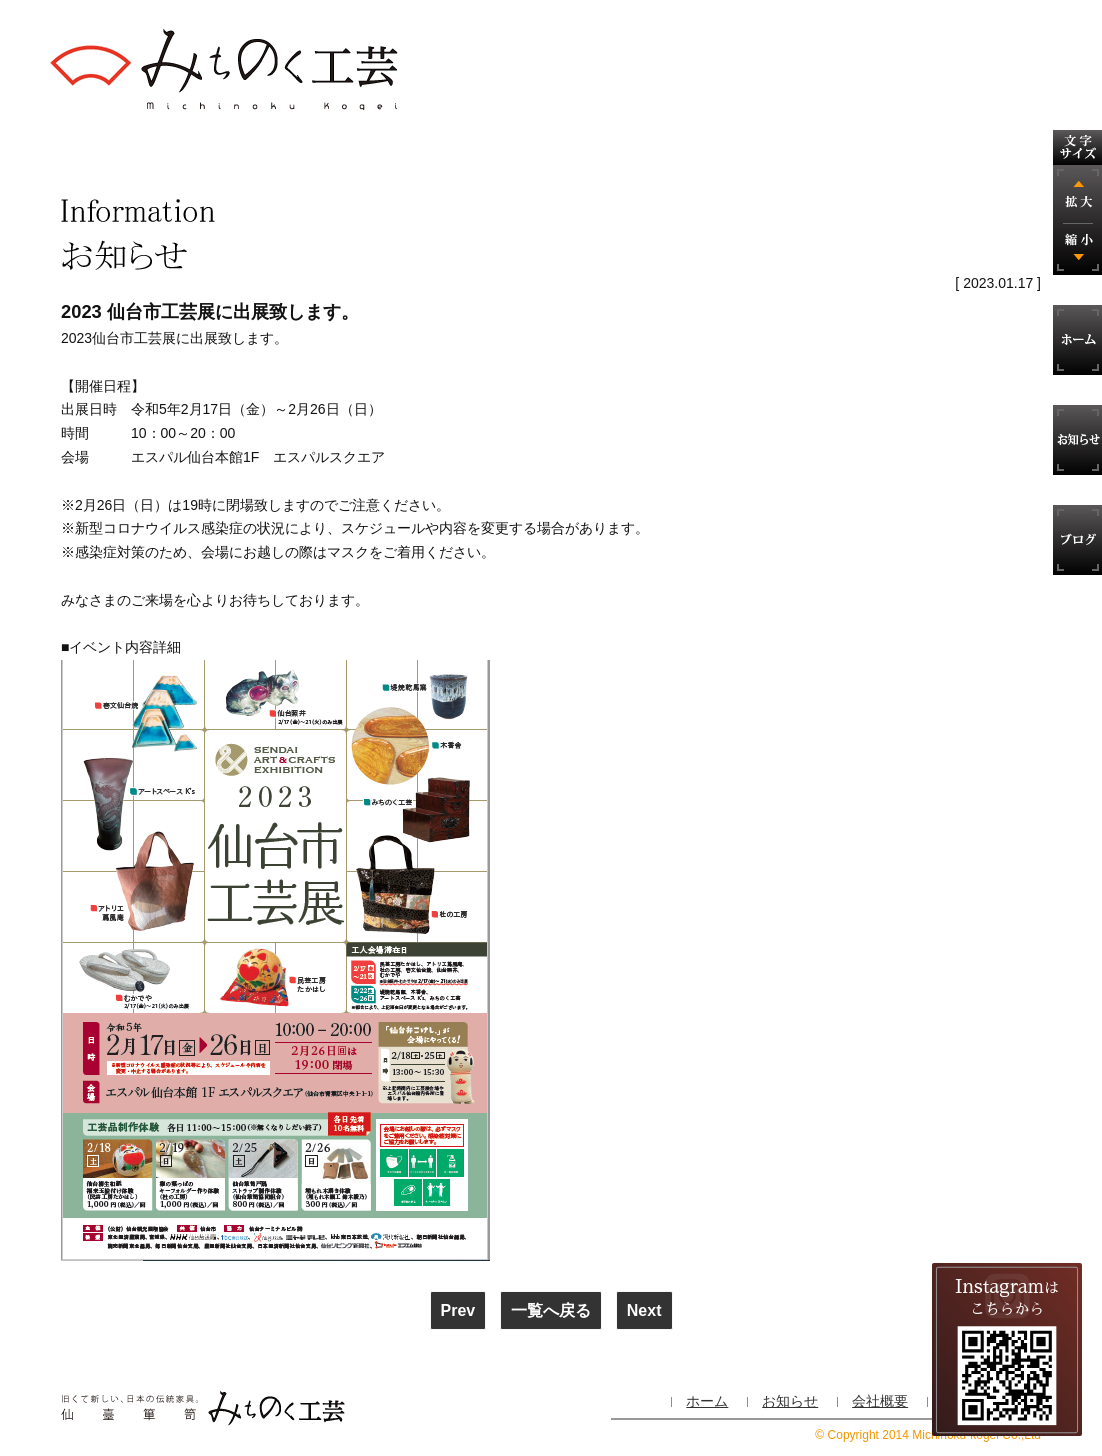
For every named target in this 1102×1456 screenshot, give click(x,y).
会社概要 (859, 149)
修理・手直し (615, 149)
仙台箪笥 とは (124, 149)
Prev (458, 1310)
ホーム (707, 1401)
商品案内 (371, 149)
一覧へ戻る (551, 1310)
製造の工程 (249, 149)
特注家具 (493, 149)
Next (644, 1310)
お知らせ (790, 1401)
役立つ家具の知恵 (737, 149)
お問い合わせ (980, 149)
